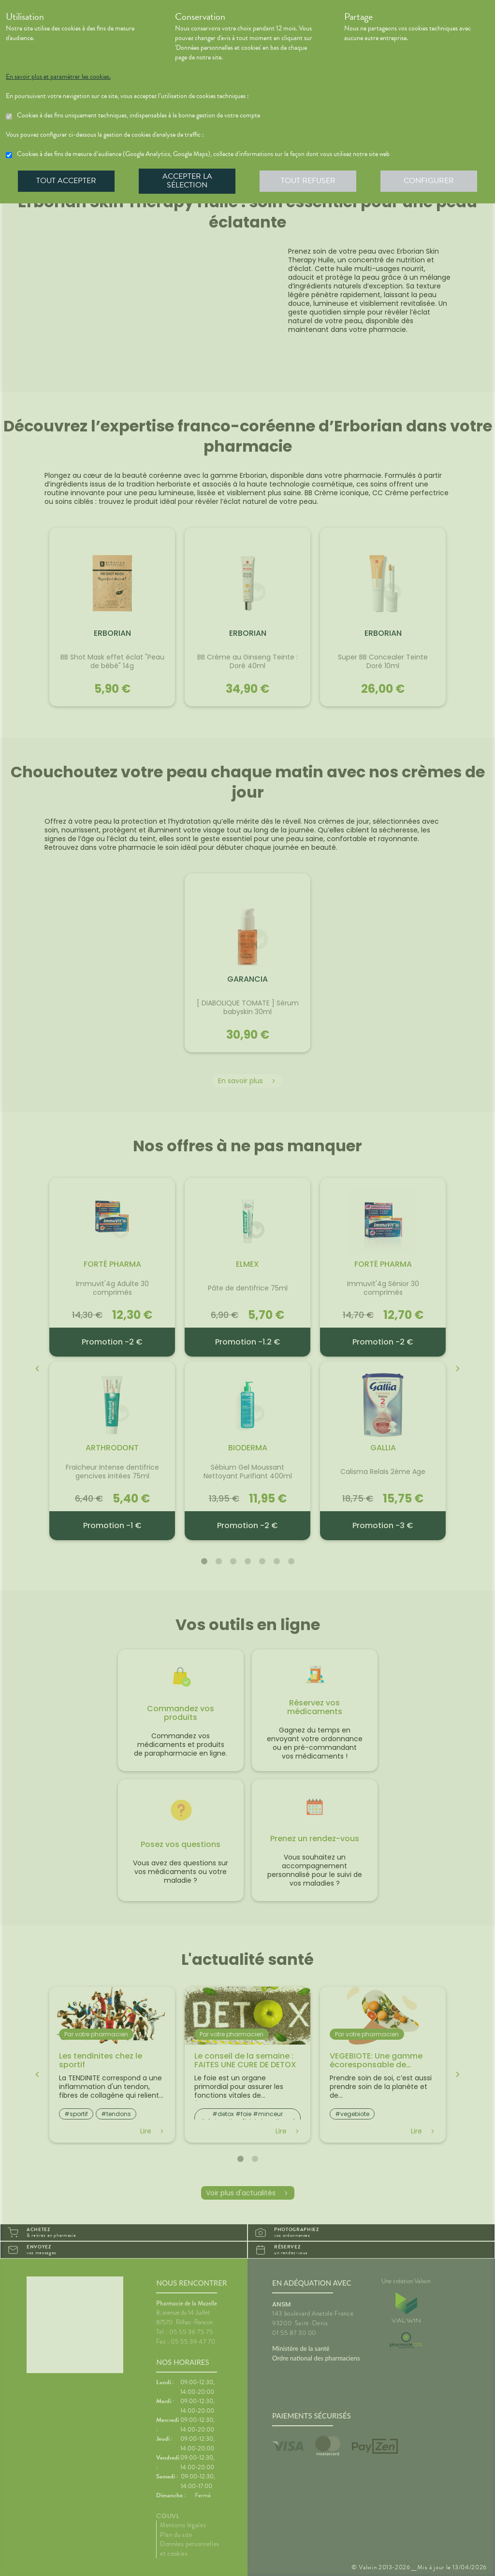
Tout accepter (66, 180)
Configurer (429, 180)
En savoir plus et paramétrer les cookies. (58, 77)
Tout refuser (308, 180)
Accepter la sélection (187, 181)
